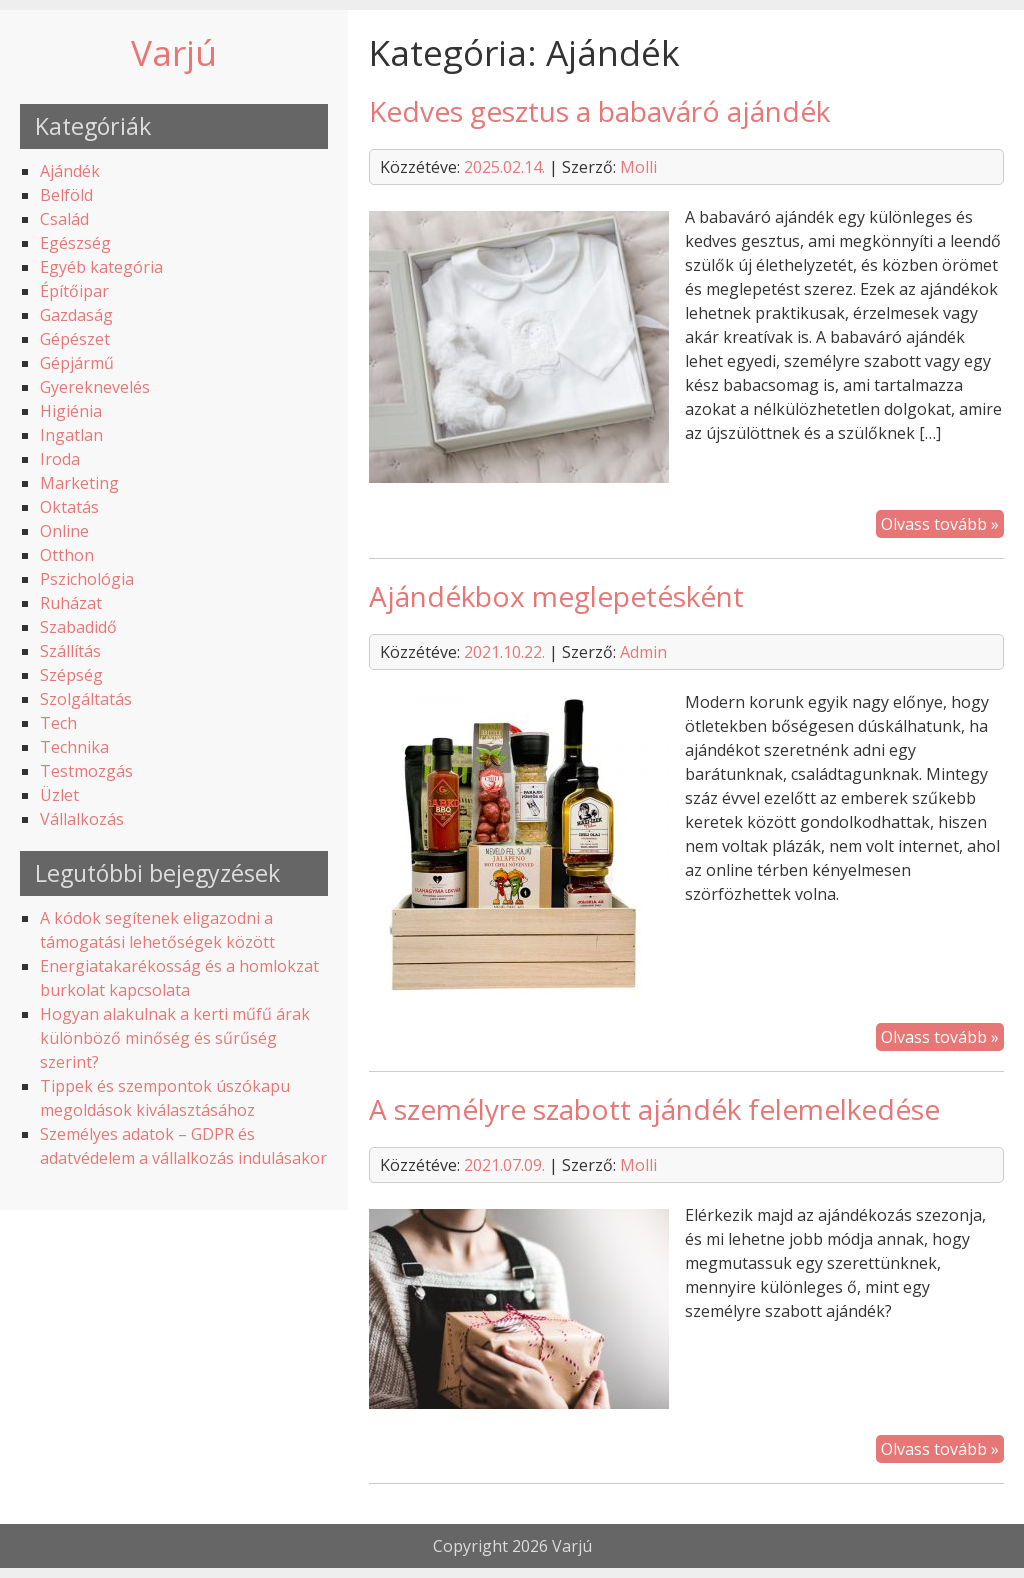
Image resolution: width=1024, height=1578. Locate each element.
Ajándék (70, 171)
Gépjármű (77, 363)
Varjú (174, 52)
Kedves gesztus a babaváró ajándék (599, 111)
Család (64, 219)
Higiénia (71, 411)
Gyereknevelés (95, 387)
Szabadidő (78, 627)
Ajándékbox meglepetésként (556, 596)
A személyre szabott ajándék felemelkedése (654, 1109)
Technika (74, 747)
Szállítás (70, 651)
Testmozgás (86, 771)
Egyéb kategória (101, 267)
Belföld (66, 195)
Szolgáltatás (86, 699)
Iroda (60, 459)
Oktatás (69, 507)
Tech (58, 723)
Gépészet (75, 339)
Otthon (67, 555)
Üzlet (59, 795)
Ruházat (71, 603)
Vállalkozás (82, 819)
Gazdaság (76, 315)
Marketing (79, 483)
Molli (638, 167)
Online (64, 531)
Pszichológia (87, 579)
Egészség (75, 243)
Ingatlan (71, 435)
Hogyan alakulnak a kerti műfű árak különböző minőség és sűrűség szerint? (175, 1038)
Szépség (71, 675)
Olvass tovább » (940, 524)
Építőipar (74, 291)
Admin (643, 652)
